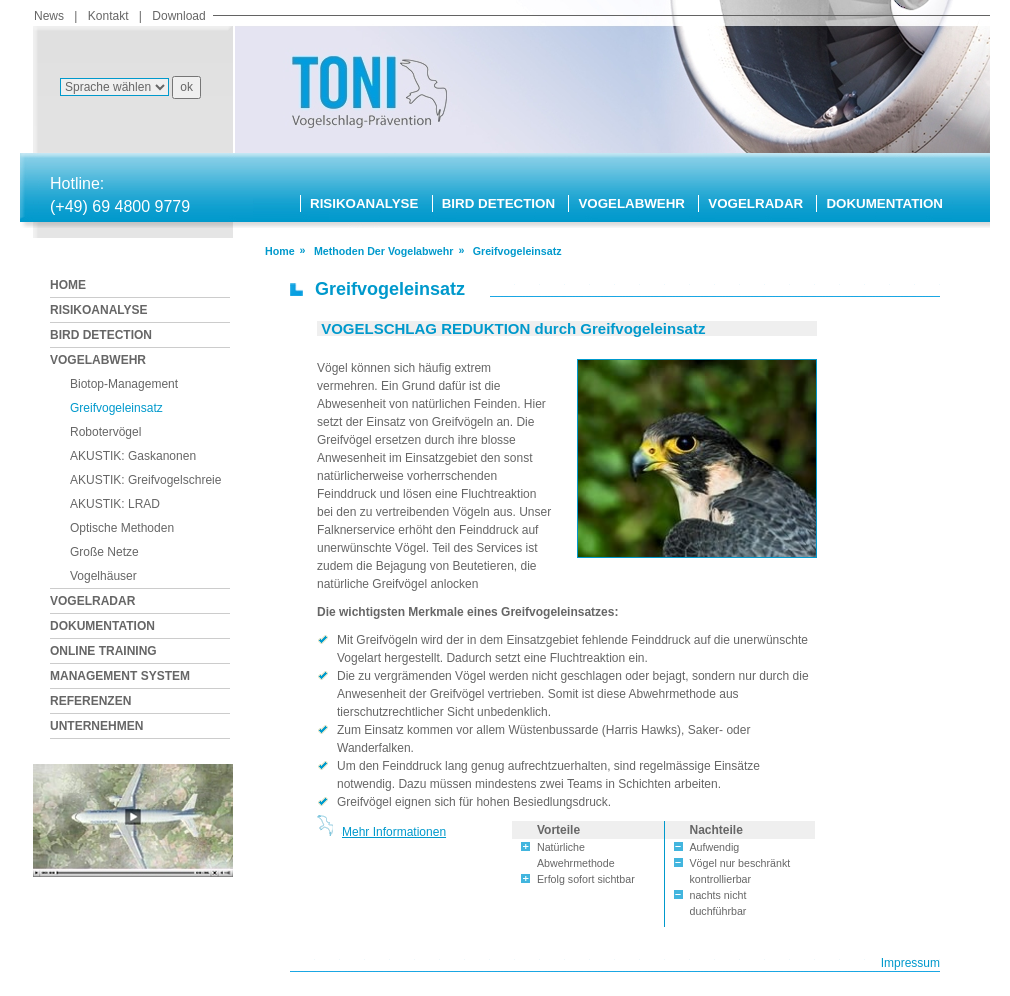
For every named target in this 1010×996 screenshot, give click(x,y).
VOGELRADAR (755, 203)
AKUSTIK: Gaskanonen (133, 456)
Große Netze (104, 552)
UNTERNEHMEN (96, 726)
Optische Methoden (122, 528)
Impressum (910, 963)
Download (178, 16)
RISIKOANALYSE (364, 203)
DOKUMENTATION (884, 203)
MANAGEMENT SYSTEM (120, 676)
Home (280, 251)
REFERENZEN (90, 701)
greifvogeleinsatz (517, 251)
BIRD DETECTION (498, 203)
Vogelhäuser (103, 576)
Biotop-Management (124, 384)
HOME (68, 285)
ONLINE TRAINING (103, 651)
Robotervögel (105, 432)
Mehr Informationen (394, 832)
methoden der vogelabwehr (384, 251)
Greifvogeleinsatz (116, 408)
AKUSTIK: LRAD (115, 504)
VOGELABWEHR (631, 203)
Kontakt (108, 16)
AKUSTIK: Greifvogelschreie (145, 480)
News (49, 16)
